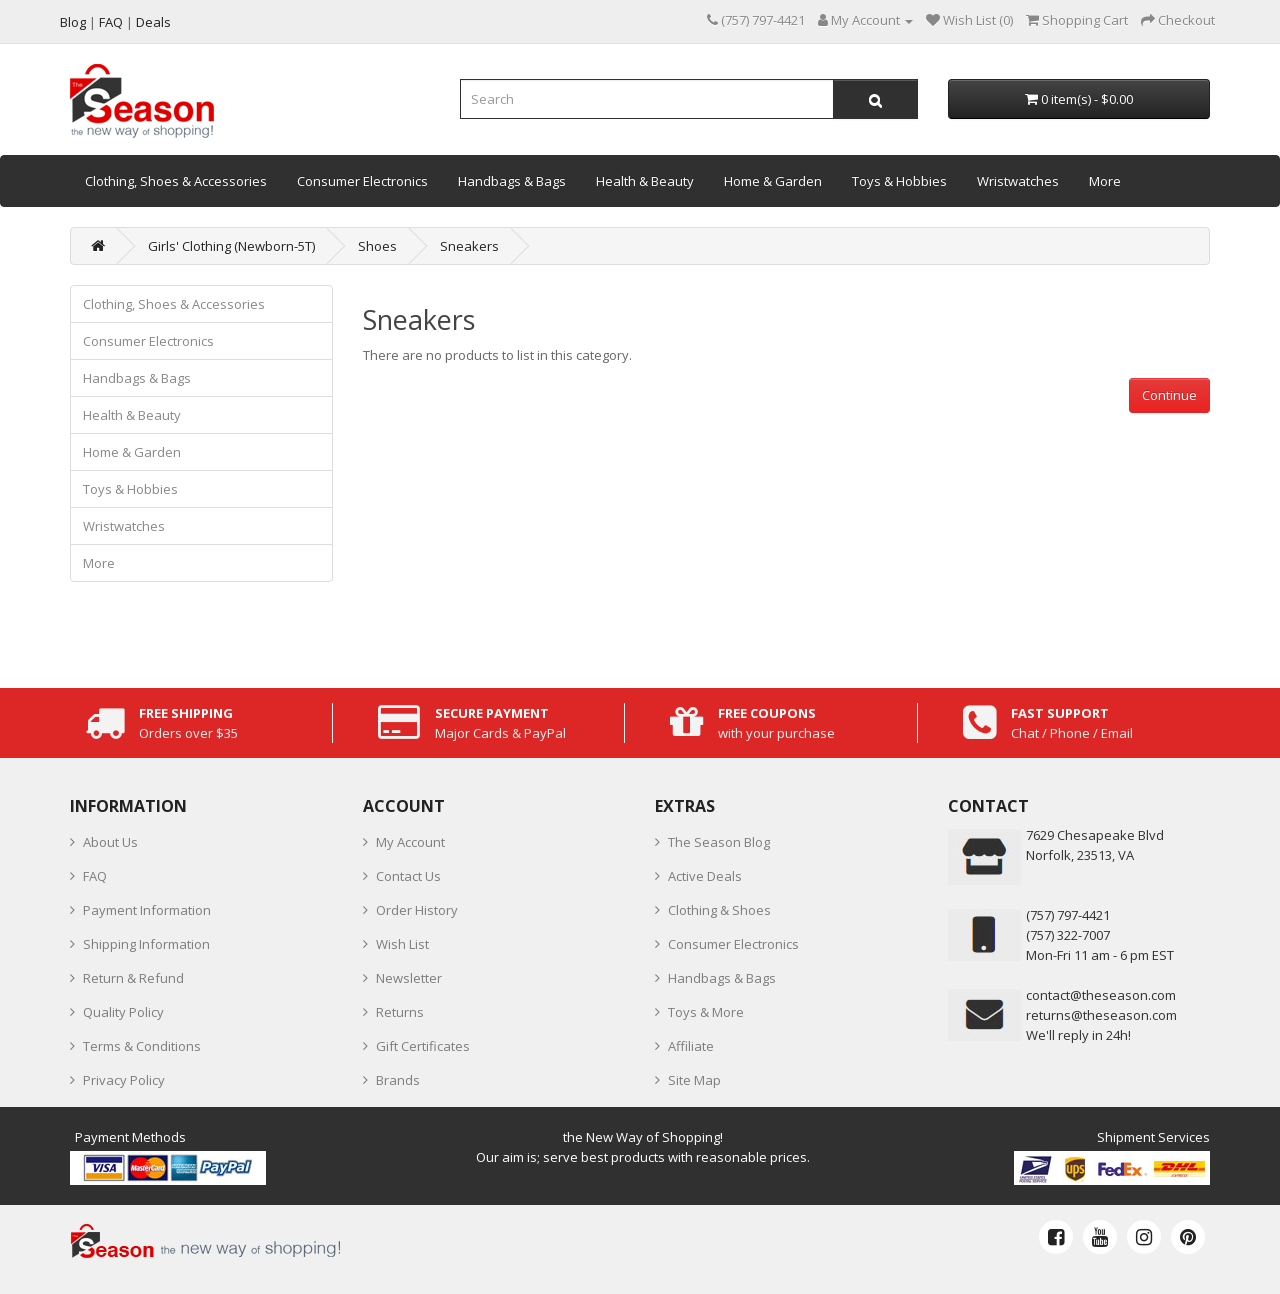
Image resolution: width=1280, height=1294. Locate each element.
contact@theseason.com (1101, 995)
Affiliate (691, 1046)
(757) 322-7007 (1068, 935)
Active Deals (705, 876)
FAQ (95, 876)
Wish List (402, 944)
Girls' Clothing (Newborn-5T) (231, 246)
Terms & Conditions (142, 1046)
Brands (398, 1080)
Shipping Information (146, 944)
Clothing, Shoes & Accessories (176, 181)
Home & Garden (773, 181)
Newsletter (409, 978)
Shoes (377, 246)
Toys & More (706, 1012)
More (1105, 181)
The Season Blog (719, 842)
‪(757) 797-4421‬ (1068, 915)
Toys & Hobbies (899, 181)
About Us (110, 842)
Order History (417, 910)
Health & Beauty (645, 181)
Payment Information (147, 910)
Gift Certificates (423, 1046)
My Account (410, 842)
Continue (1169, 395)
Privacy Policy (124, 1080)
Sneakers (469, 246)
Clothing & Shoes (719, 910)
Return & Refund (133, 978)
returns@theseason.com (1101, 1015)
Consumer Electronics (362, 181)
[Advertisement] (787, 553)
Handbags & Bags (512, 181)
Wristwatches (1018, 181)
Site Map (694, 1080)
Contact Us (408, 876)
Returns (400, 1012)
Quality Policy (123, 1012)
